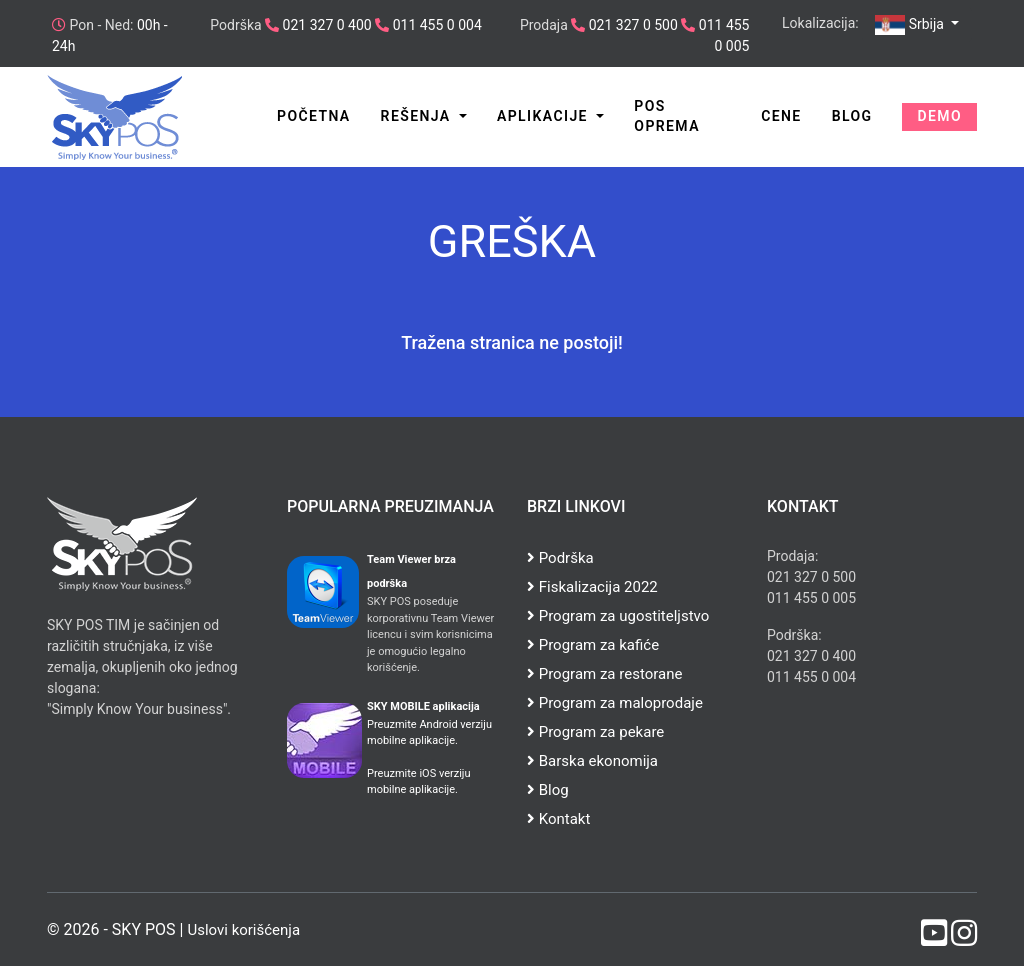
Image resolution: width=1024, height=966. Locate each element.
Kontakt (558, 819)
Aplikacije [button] (545, 116)
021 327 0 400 (325, 25)
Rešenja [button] (418, 116)
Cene (781, 116)
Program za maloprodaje (615, 703)
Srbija (911, 25)
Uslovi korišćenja (243, 930)
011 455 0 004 (435, 25)
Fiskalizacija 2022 (592, 587)
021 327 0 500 (631, 25)
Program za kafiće (593, 645)
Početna (314, 116)
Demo (939, 116)
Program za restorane (604, 674)
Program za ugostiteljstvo (618, 616)
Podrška (560, 558)
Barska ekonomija (592, 761)
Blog (852, 116)
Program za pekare (595, 732)
